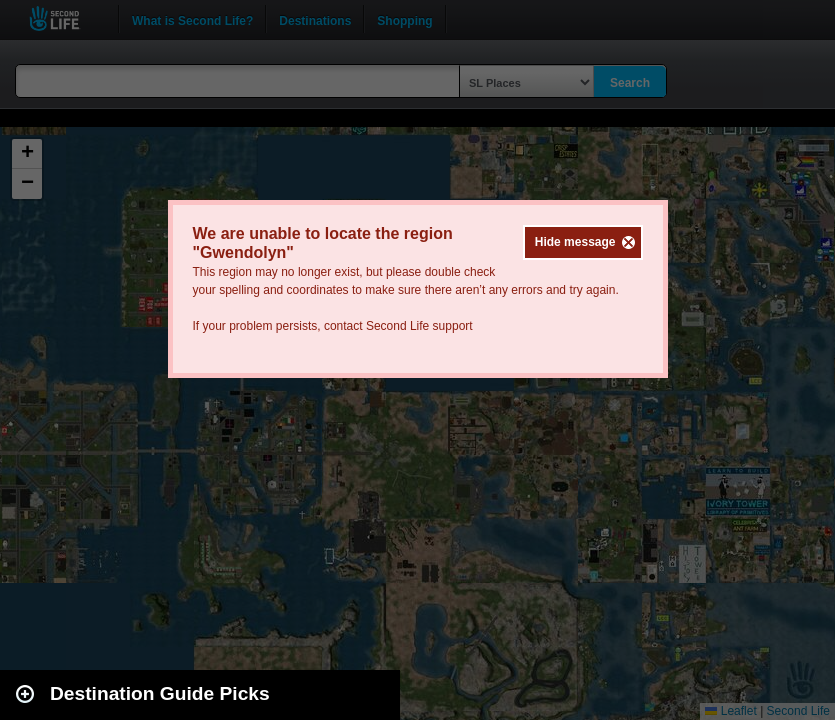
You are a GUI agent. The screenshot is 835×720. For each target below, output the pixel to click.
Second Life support (419, 326)
